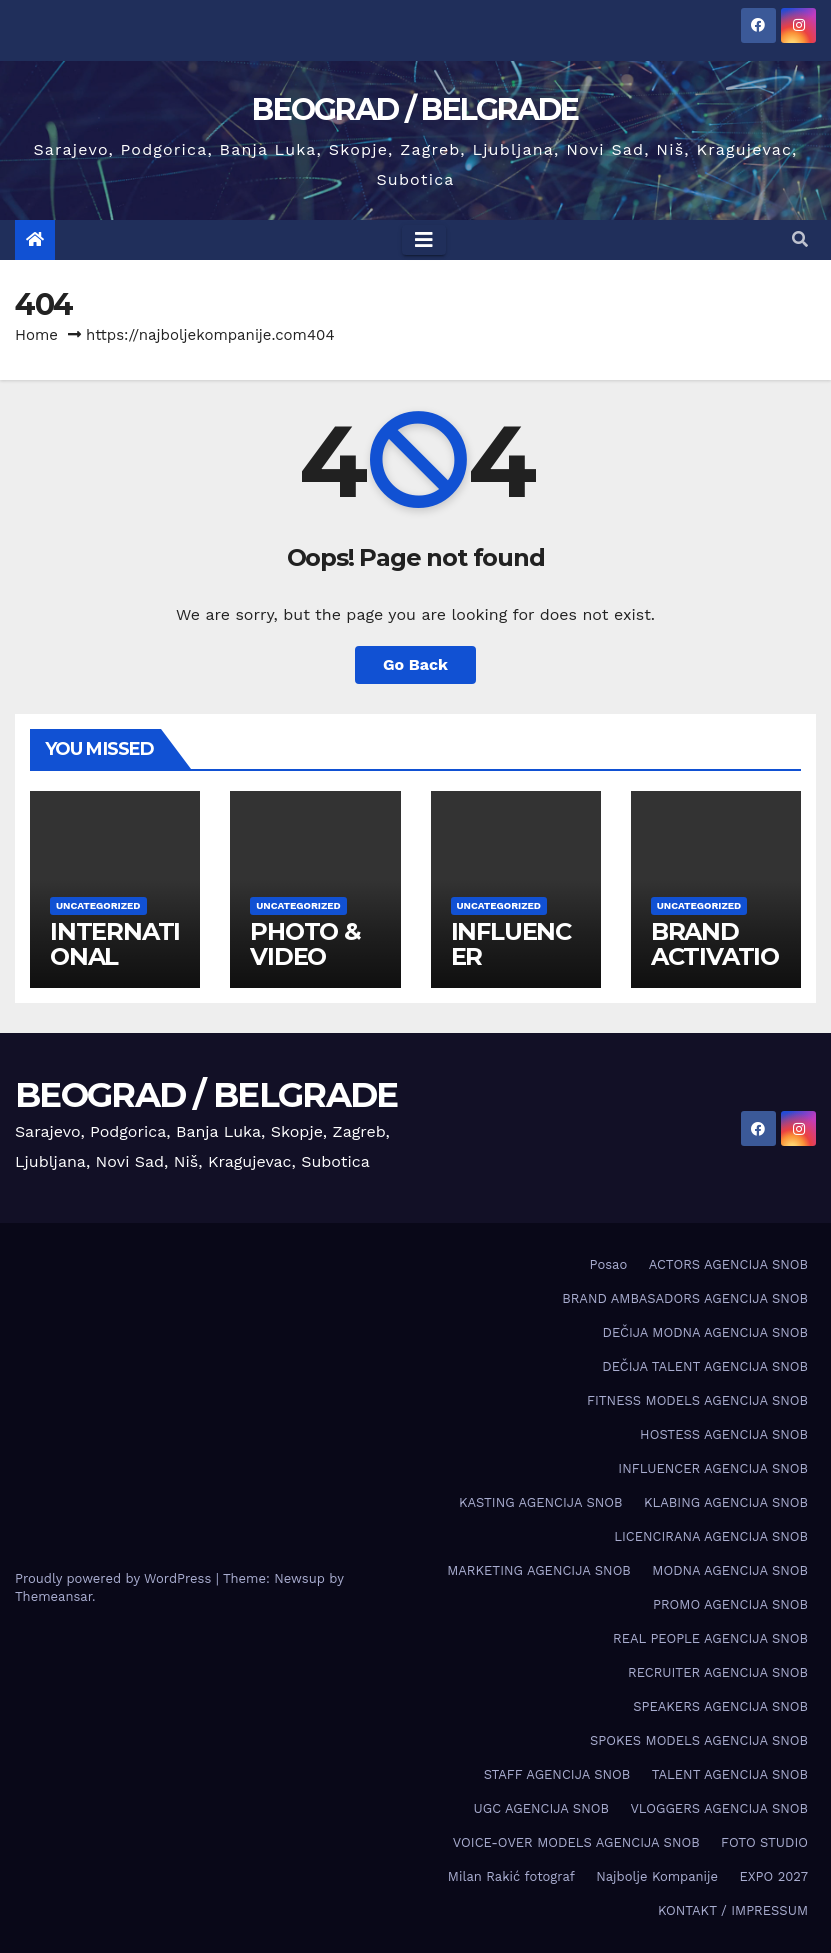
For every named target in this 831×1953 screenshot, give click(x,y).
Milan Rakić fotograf (511, 1876)
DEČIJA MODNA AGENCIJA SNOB (705, 1332)
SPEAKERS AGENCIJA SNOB (720, 1706)
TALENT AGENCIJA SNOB (730, 1774)
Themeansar (53, 1596)
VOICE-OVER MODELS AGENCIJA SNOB (576, 1842)
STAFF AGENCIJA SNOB (557, 1774)
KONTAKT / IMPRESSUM (733, 1910)
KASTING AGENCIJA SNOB (540, 1502)
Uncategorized (98, 905)
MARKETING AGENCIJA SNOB (539, 1570)
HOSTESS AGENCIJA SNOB (724, 1434)
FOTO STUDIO (764, 1842)
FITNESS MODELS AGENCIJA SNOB (697, 1400)
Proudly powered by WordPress (115, 1578)
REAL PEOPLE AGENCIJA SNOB (710, 1638)
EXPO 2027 (774, 1876)
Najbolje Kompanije (657, 1876)
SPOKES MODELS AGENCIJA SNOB (699, 1740)
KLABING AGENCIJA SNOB (726, 1502)
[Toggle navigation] (424, 240)
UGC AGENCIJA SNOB (541, 1808)
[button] (800, 239)
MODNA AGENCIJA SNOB (730, 1570)
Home (36, 335)
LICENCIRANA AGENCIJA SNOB (711, 1536)
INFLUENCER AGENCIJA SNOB (713, 1468)
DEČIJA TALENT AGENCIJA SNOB (705, 1366)
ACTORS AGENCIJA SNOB (728, 1264)
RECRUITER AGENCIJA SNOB (718, 1672)
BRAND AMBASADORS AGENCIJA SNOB (685, 1298)
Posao (609, 1264)
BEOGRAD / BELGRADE (415, 109)
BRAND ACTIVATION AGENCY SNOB (715, 969)
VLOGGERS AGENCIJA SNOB (719, 1808)
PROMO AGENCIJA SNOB (730, 1604)
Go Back (415, 664)
